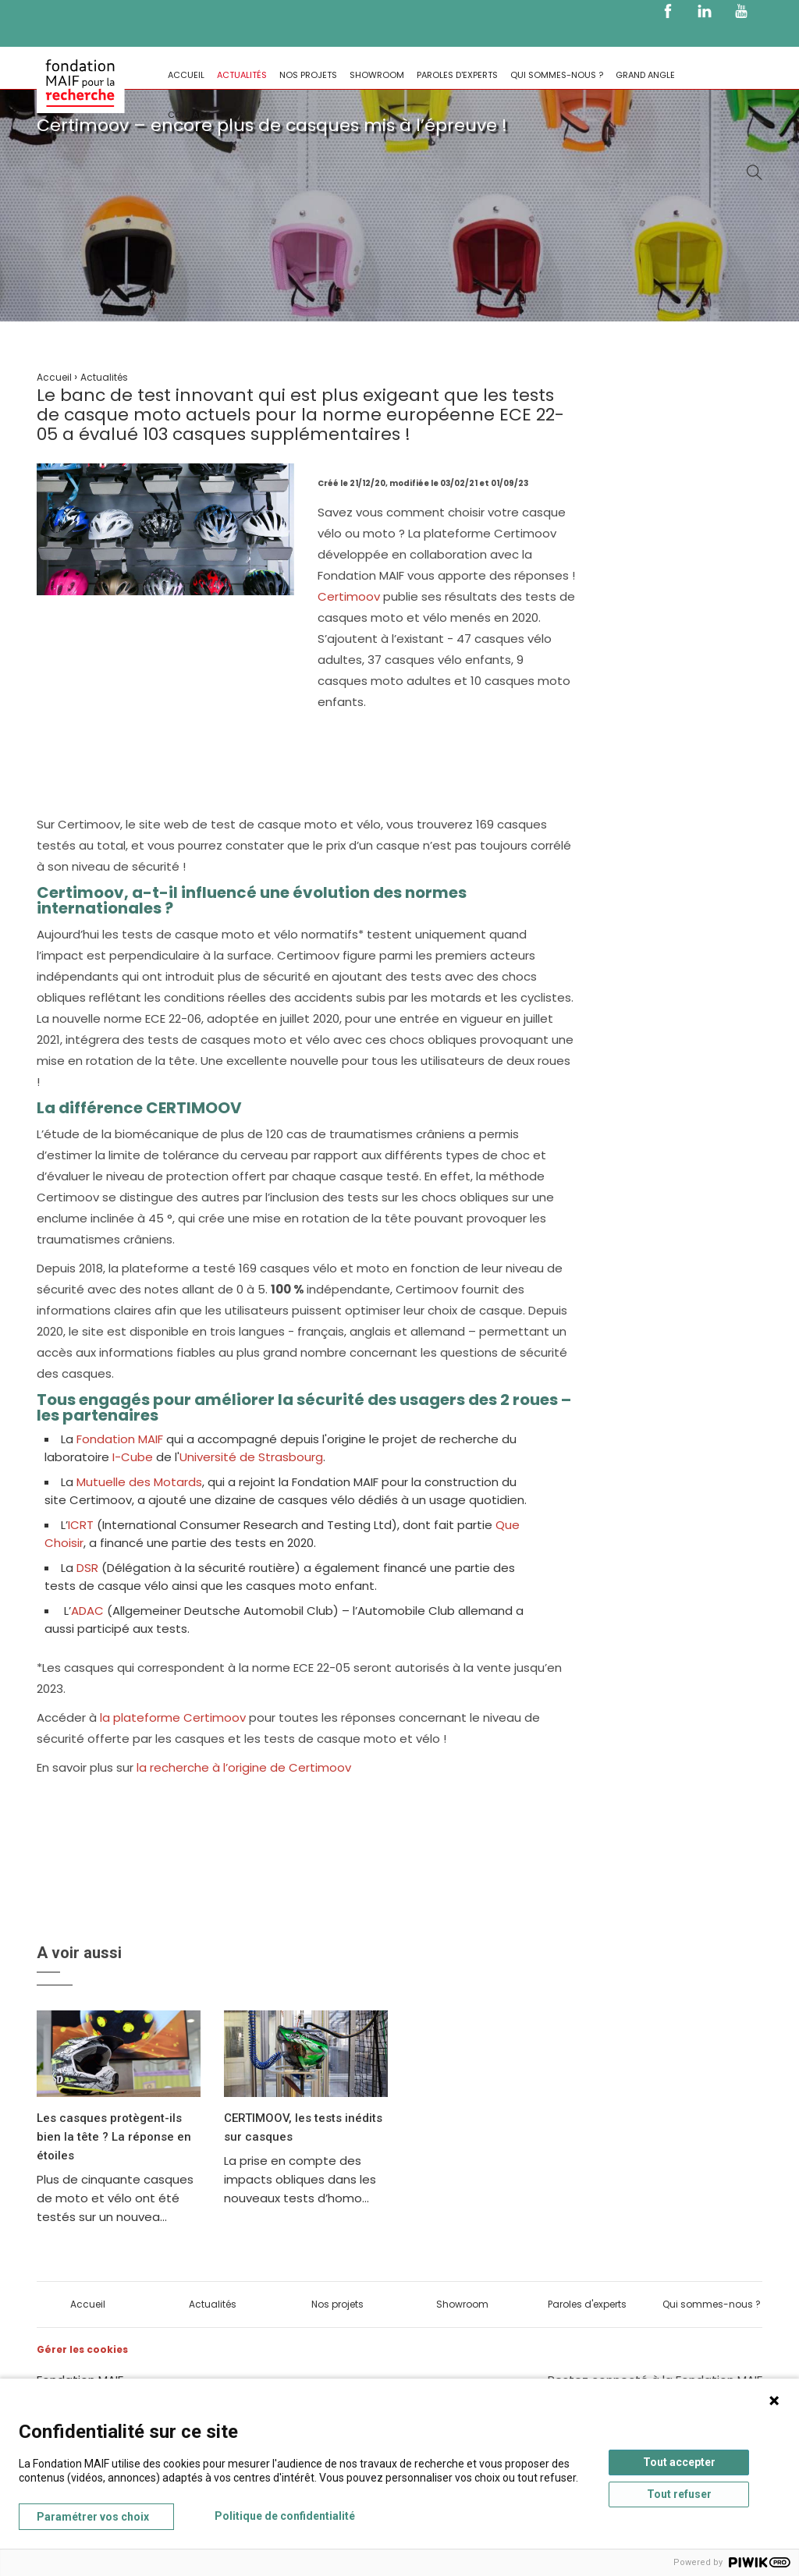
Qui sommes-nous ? (556, 75)
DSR (87, 1567)
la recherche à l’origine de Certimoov (244, 1767)
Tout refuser (679, 2494)
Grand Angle (645, 75)
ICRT (82, 1525)
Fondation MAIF (119, 1439)
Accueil (186, 75)
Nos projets (308, 75)
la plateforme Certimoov (173, 1717)
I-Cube (132, 1457)
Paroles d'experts (457, 75)
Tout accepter (679, 2462)
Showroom (377, 75)
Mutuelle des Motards (137, 1482)
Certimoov (350, 596)
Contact (189, 114)
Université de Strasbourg (251, 1457)
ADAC (87, 1610)
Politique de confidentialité (285, 2516)
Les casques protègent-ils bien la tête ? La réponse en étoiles (114, 2137)
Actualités (242, 75)
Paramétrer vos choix (93, 2516)
